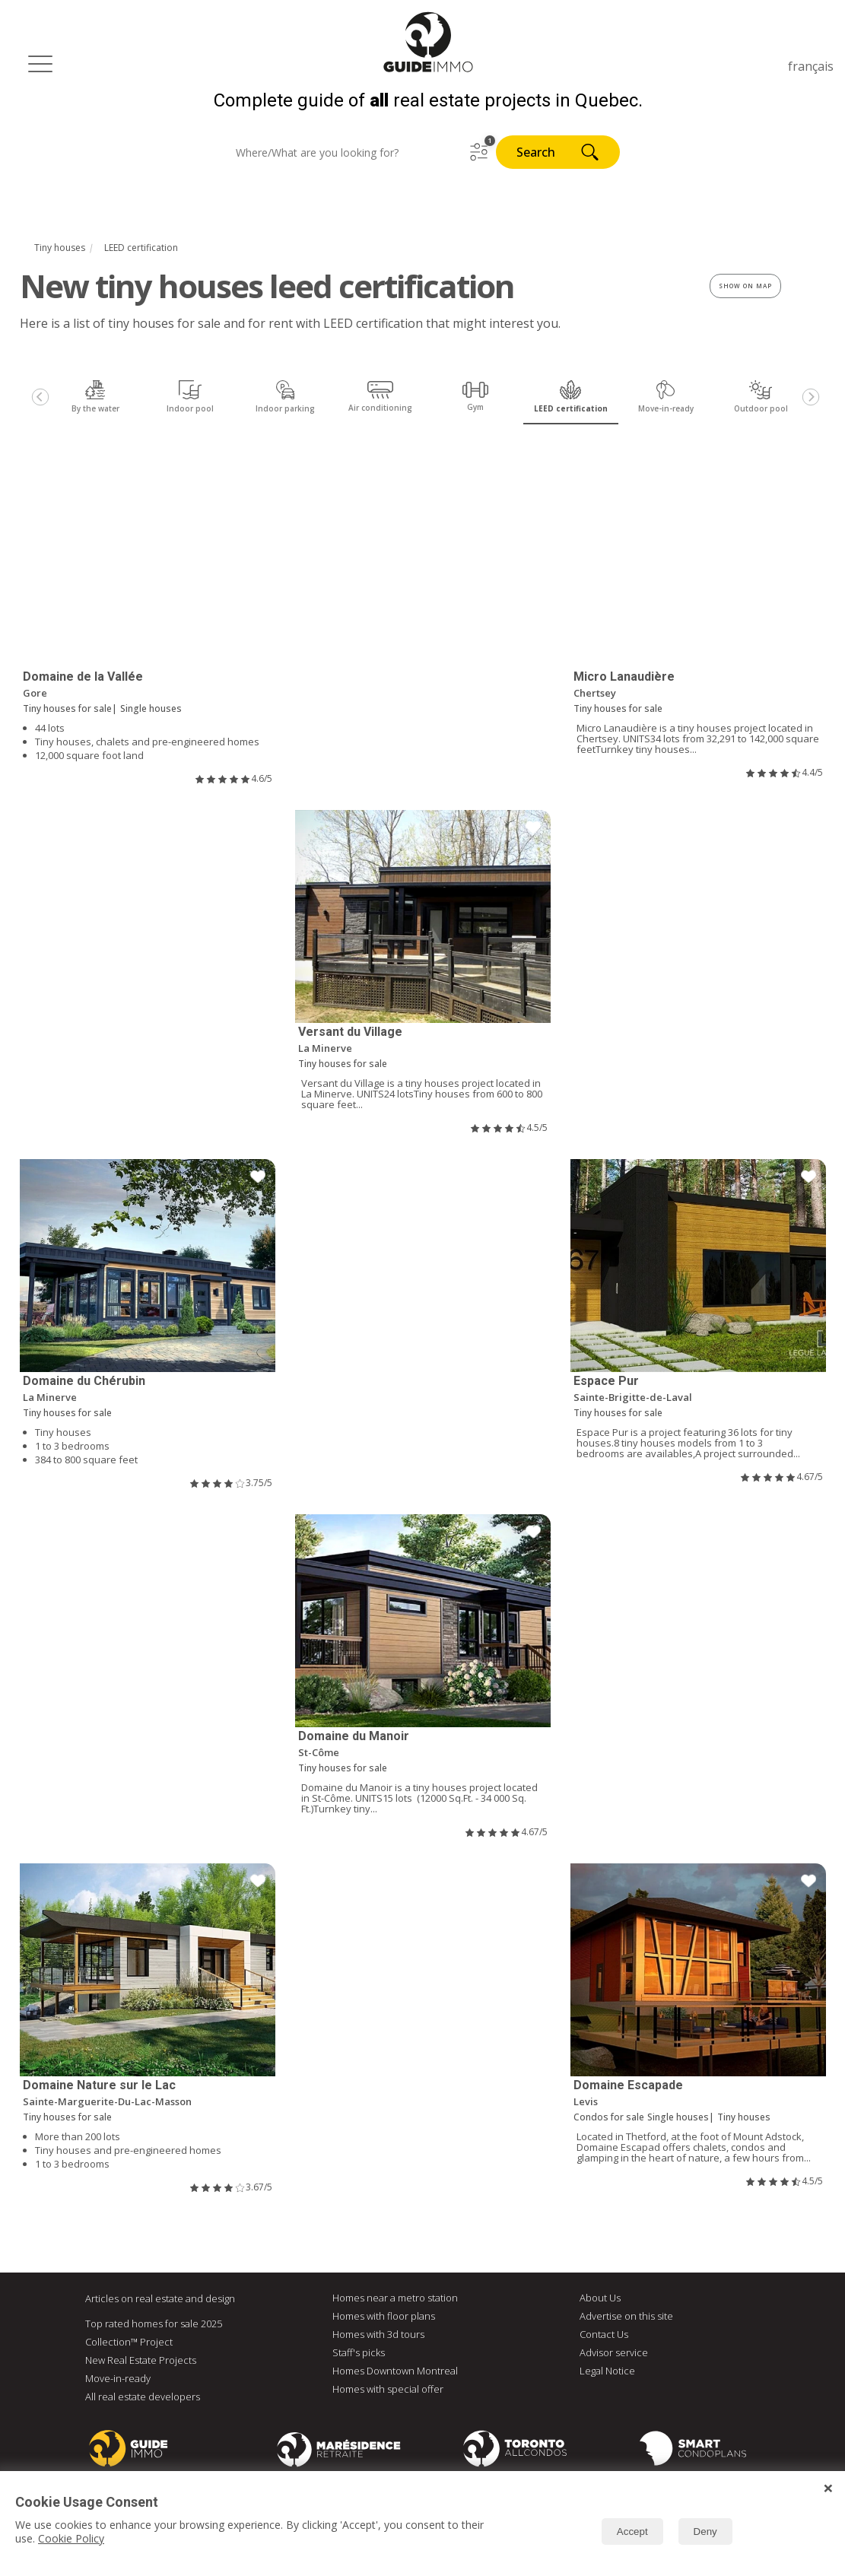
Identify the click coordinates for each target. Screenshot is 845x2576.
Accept (632, 2531)
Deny (705, 2531)
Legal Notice (607, 2371)
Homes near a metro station (395, 2298)
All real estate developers (142, 2397)
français (811, 66)
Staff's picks (358, 2353)
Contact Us (604, 2335)
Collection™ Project (129, 2342)
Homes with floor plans (383, 2316)
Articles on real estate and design (160, 2299)
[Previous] (40, 398)
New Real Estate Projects (140, 2361)
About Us (600, 2298)
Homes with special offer (387, 2390)
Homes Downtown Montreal (395, 2371)
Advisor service (614, 2353)
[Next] (810, 398)
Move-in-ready (118, 2379)
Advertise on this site (626, 2316)
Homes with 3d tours (378, 2335)
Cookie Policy (71, 2538)
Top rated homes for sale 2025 (153, 2324)
